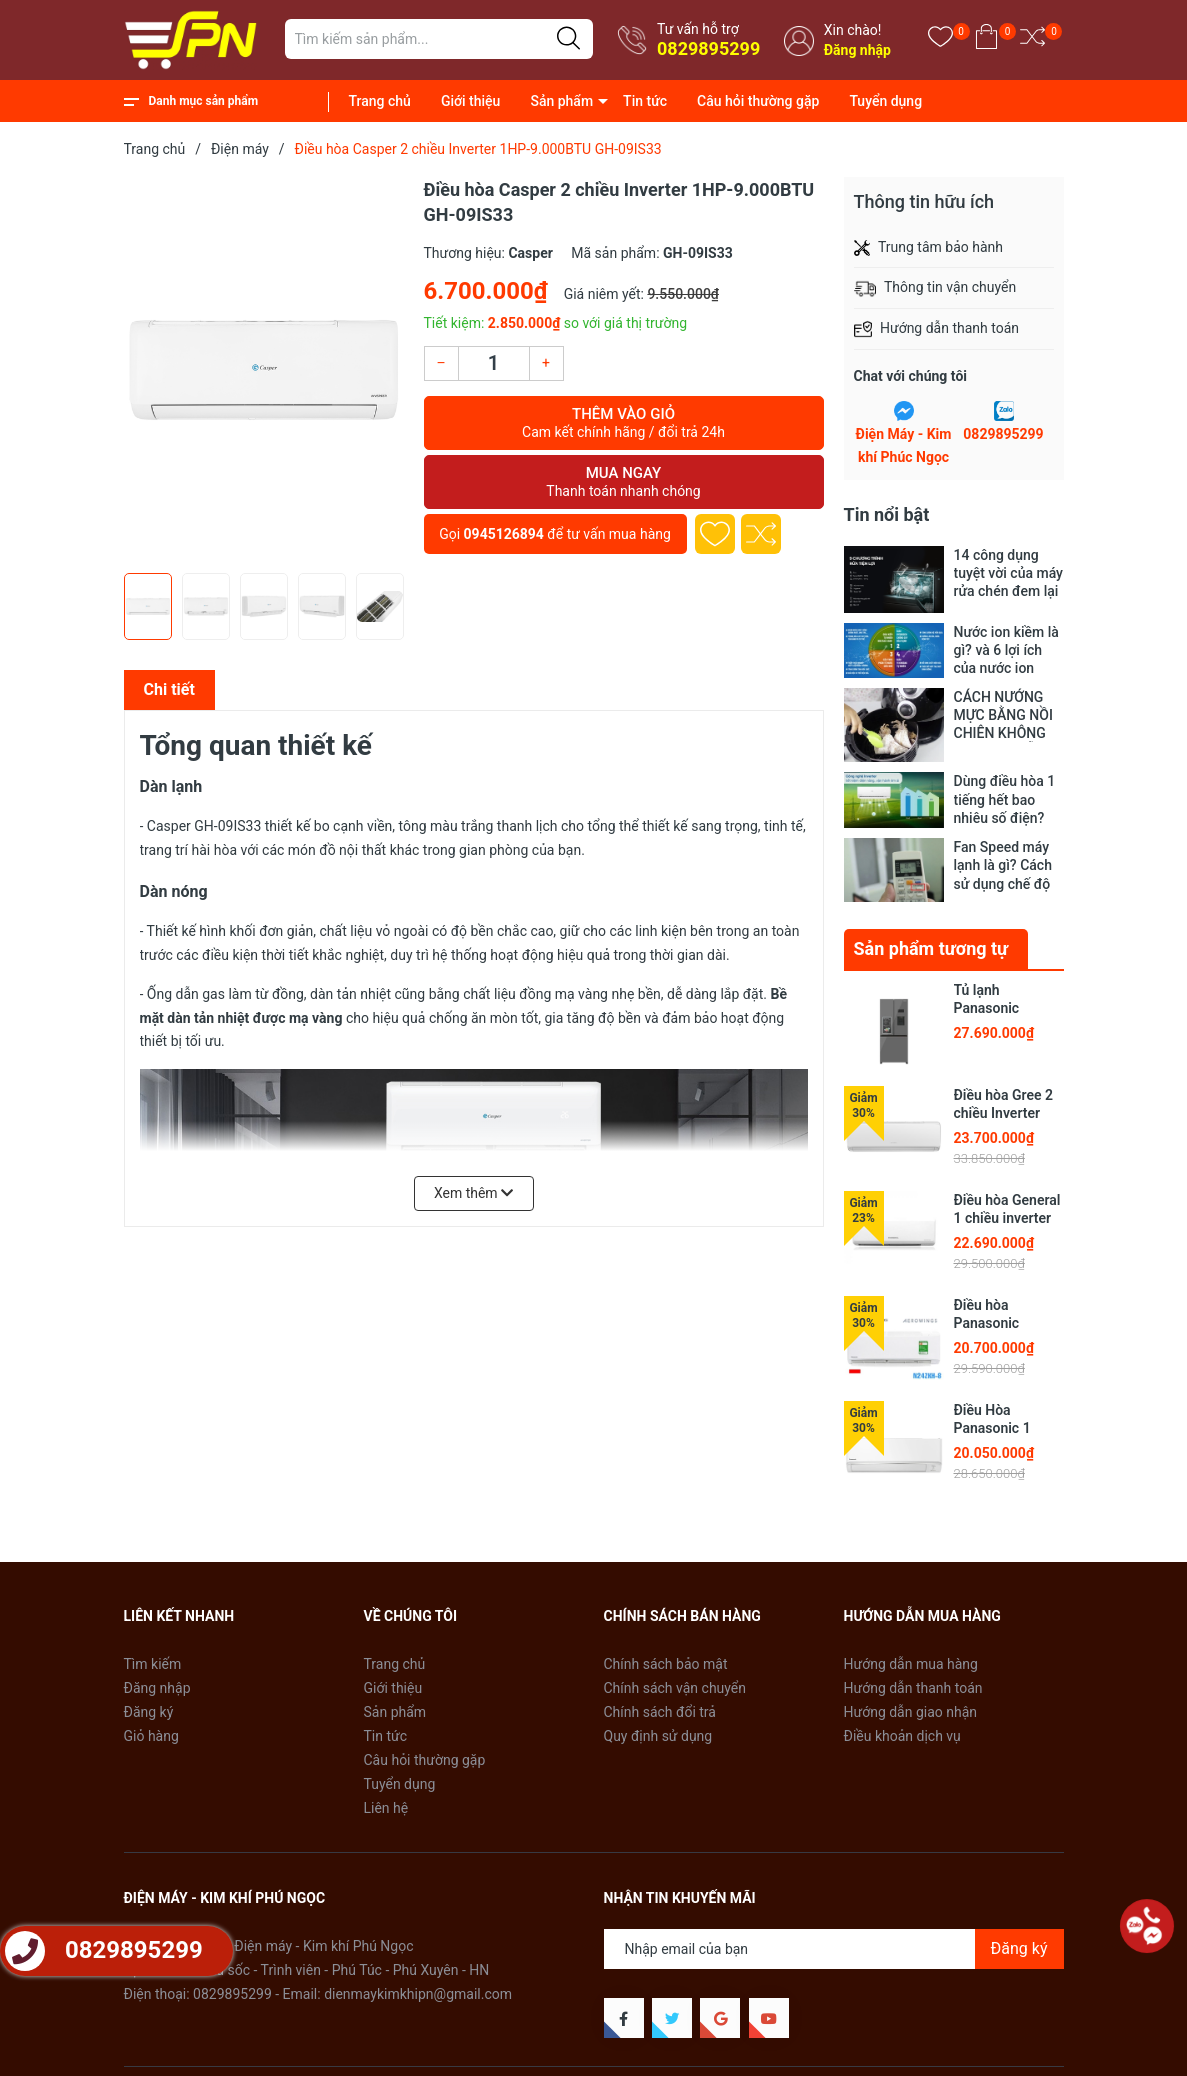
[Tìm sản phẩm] (439, 39)
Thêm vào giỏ (624, 423)
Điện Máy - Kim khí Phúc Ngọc (904, 446)
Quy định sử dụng (658, 1724)
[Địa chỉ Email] (834, 1937)
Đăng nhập (857, 50)
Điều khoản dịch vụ (902, 1724)
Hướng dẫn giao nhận (911, 1700)
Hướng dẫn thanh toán (913, 1676)
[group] (264, 370)
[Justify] (568, 39)
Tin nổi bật (887, 514)
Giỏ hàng (151, 1724)
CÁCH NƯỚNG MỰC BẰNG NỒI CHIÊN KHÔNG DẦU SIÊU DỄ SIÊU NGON (1003, 715)
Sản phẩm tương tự (931, 936)
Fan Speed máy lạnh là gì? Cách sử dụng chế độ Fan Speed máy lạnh (1003, 863)
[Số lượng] (494, 363)
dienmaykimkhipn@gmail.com (418, 1982)
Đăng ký (149, 1700)
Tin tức (645, 101)
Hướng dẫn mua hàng (911, 1652)
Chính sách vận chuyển (675, 1676)
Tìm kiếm (153, 1652)
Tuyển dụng (885, 101)
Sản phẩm (561, 101)
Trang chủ (380, 101)
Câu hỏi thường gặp (758, 101)
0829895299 (708, 48)
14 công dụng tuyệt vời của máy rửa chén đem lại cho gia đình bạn (1008, 573)
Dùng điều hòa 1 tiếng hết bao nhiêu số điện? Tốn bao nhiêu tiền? (1005, 799)
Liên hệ (386, 1796)
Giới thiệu (471, 101)
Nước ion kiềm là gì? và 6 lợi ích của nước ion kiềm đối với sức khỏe (1006, 650)
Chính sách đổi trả (660, 1700)
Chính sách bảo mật (666, 1652)
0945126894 (504, 534)
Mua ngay (624, 482)
